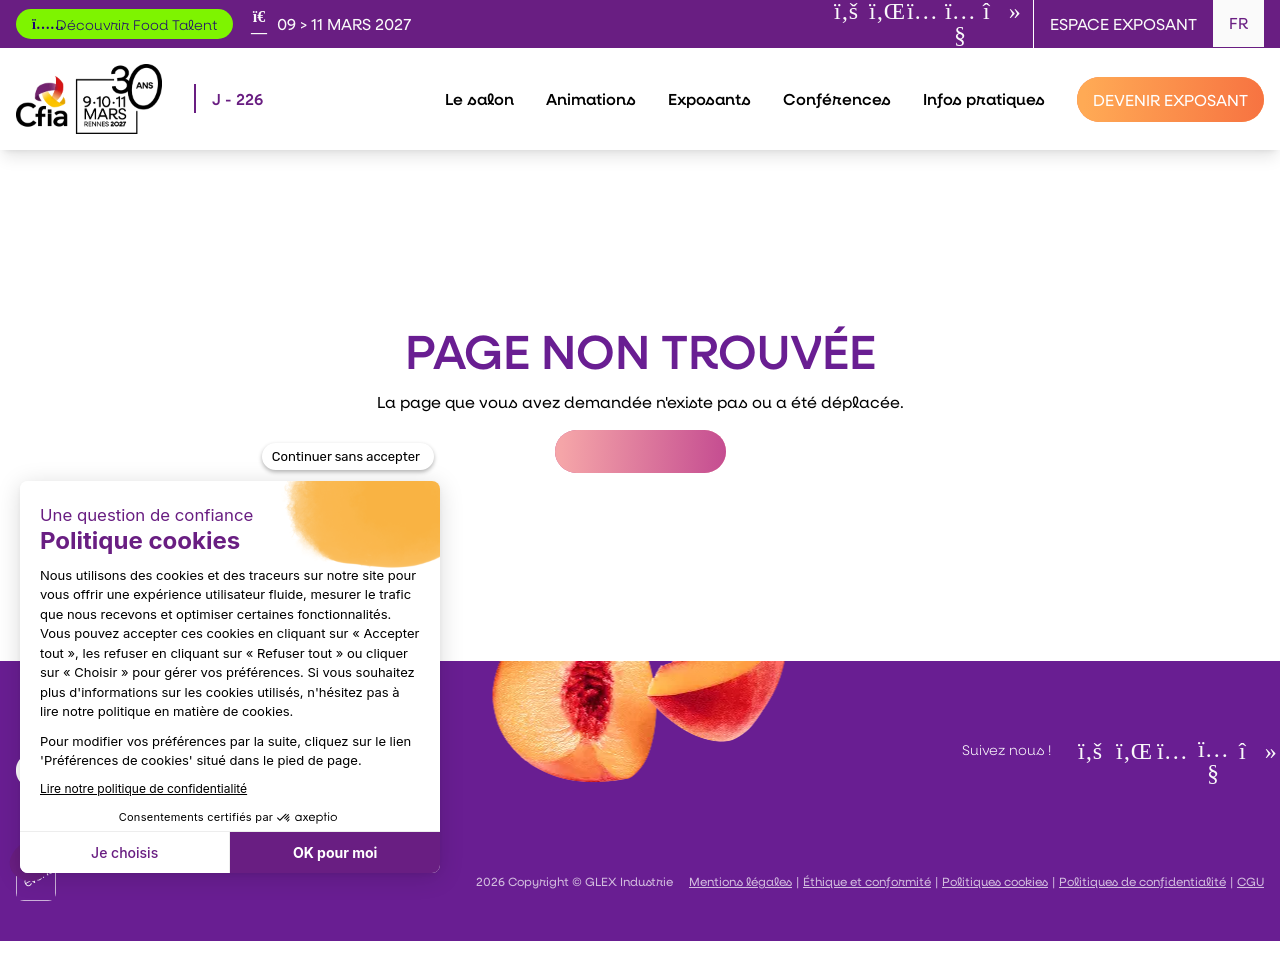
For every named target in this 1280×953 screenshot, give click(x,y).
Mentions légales (740, 881)
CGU (1250, 881)
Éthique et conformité (867, 881)
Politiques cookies (995, 881)
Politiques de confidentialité (1142, 881)
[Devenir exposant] (1170, 99)
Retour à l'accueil (640, 451)
